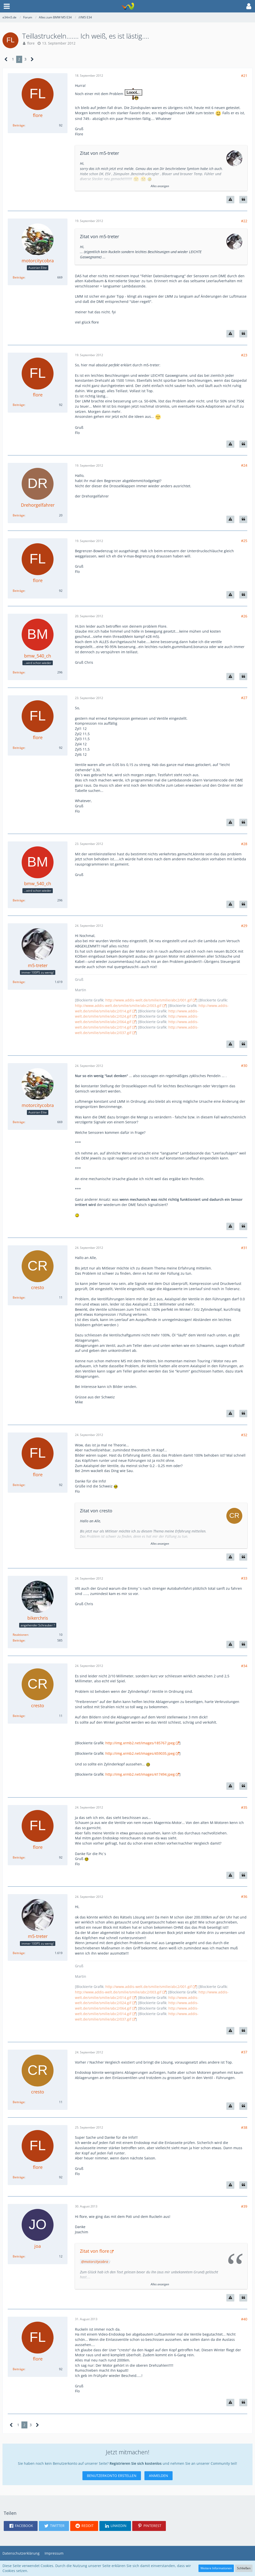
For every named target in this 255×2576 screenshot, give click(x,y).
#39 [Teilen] (244, 2206)
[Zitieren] (243, 199)
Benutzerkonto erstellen (111, 2475)
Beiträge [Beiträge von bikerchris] (19, 1640)
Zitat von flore (94, 2251)
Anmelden (158, 2475)
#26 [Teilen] (244, 616)
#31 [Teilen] (244, 1247)
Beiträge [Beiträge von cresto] (19, 1297)
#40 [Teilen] (244, 2319)
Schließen (244, 2568)
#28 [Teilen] (244, 843)
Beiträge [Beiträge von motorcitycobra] (19, 277)
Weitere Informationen (216, 2568)
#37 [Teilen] (244, 2052)
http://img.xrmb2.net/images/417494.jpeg (140, 1774)
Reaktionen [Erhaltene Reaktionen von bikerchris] (20, 1635)
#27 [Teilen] (244, 697)
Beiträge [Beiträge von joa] (19, 2256)
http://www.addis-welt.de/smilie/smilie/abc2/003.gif (118, 1005)
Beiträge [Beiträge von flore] (19, 125)
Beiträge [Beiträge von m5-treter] (19, 982)
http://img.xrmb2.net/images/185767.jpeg (140, 1743)
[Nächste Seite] (32, 59)
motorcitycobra (96, 2261)
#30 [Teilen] (244, 1065)
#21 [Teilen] (244, 75)
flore (31, 43)
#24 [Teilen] (244, 465)
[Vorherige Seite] (6, 59)
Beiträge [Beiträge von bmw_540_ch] (19, 672)
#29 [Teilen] (244, 925)
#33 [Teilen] (244, 1578)
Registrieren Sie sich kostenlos (136, 2463)
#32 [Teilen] (244, 1434)
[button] (6, 6)
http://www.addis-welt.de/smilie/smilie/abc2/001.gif (148, 1000)
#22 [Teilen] (244, 221)
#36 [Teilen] (244, 1896)
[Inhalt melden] (230, 199)
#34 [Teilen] (244, 1665)
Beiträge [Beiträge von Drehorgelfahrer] (19, 515)
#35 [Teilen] (244, 1807)
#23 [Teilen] (244, 355)
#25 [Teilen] (244, 540)
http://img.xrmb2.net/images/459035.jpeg (140, 1753)
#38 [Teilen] (244, 2127)
